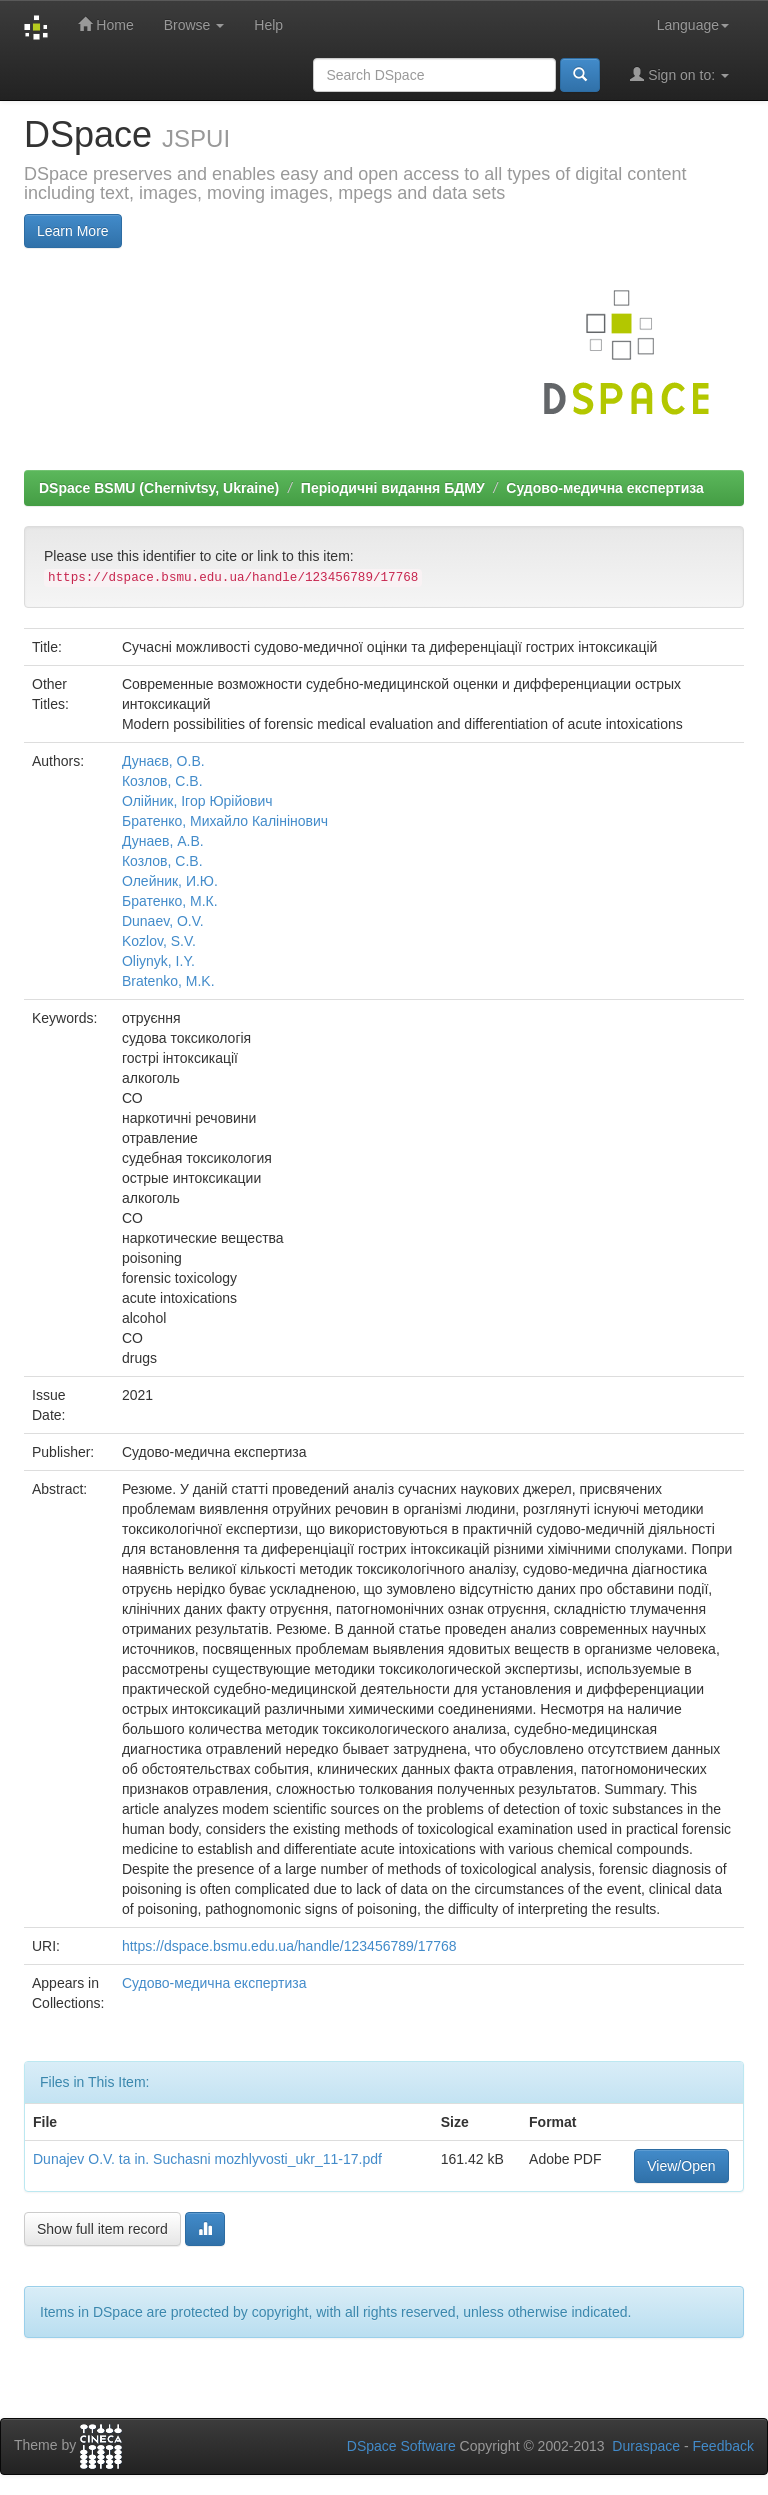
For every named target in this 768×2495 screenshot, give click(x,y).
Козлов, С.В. (162, 781)
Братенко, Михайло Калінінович (225, 821)
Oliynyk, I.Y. (158, 961)
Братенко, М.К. (170, 901)
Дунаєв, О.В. (163, 761)
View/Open (681, 2166)
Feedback (723, 2446)
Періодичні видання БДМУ (393, 488)
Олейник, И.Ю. (170, 881)
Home (105, 24)
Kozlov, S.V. (159, 941)
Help (268, 25)
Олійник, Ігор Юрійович (197, 801)
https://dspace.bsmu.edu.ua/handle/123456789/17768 (289, 1946)
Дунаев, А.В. (163, 841)
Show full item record (102, 2229)
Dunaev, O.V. (163, 921)
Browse (194, 25)
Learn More (73, 231)
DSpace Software (401, 2446)
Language (693, 25)
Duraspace (646, 2446)
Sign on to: (679, 74)
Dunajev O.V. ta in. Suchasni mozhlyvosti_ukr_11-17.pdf (207, 2159)
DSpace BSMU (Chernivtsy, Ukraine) (159, 488)
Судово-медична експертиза (605, 488)
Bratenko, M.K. (168, 981)
